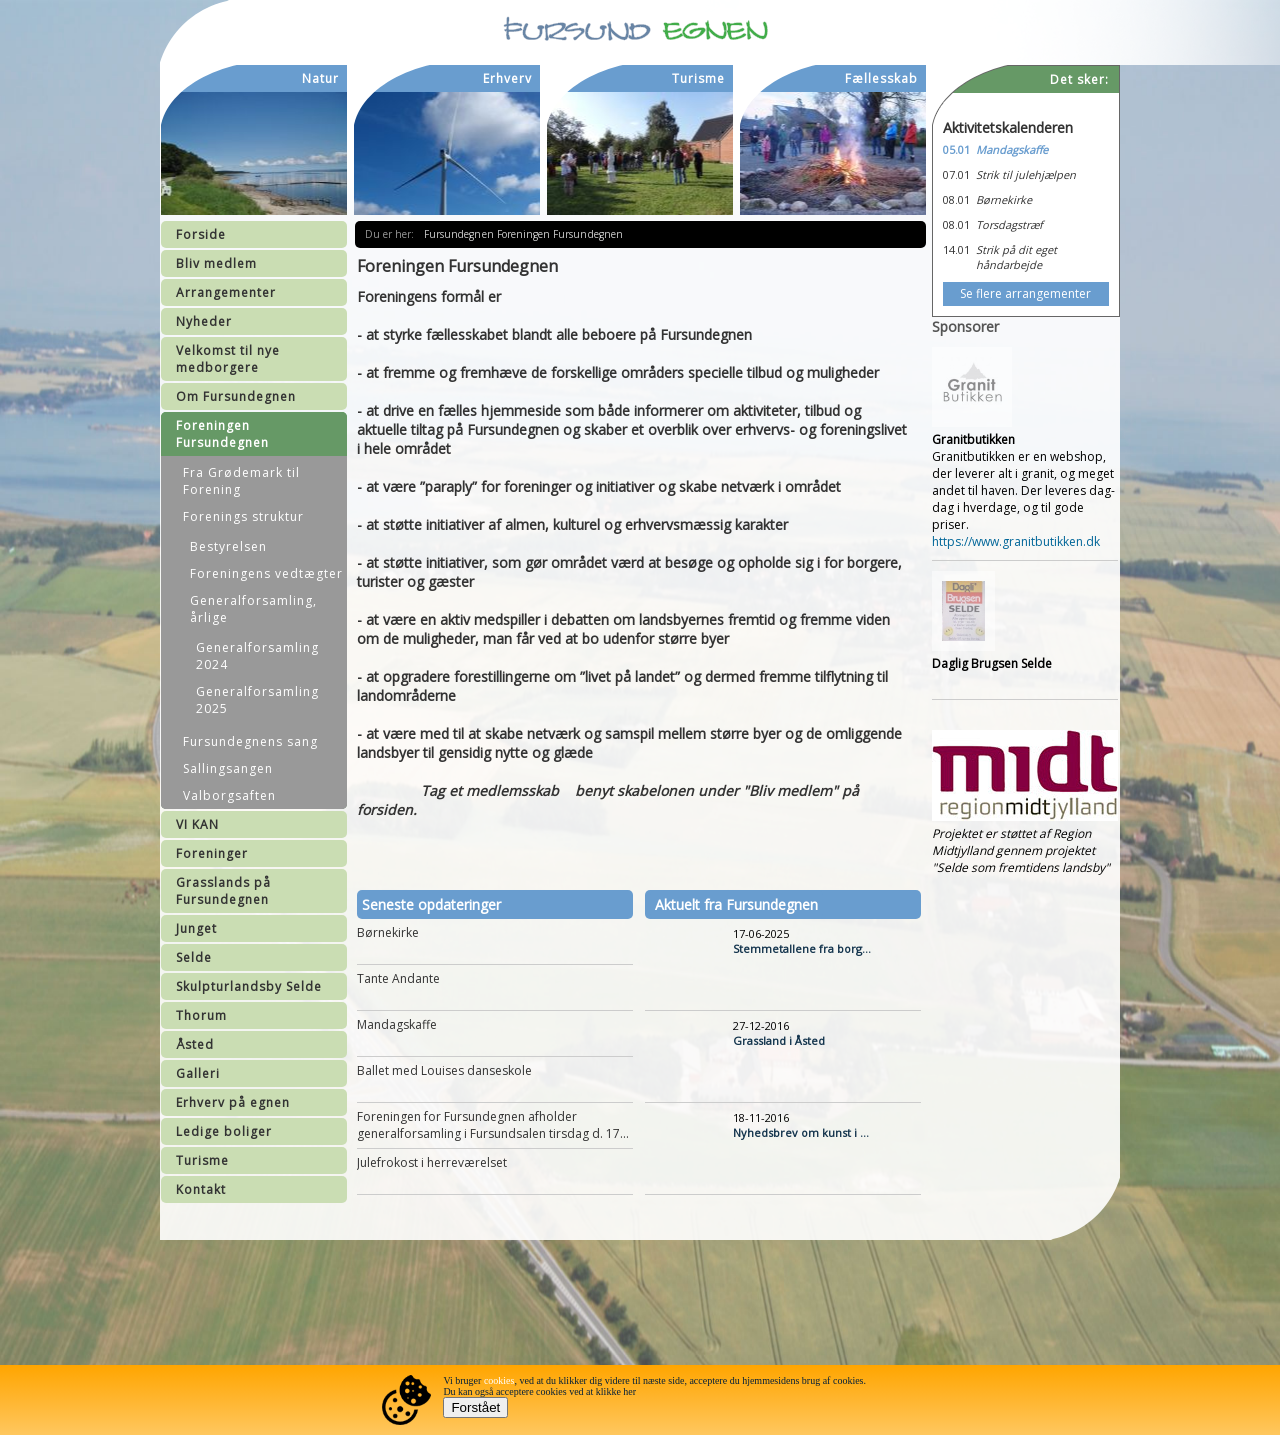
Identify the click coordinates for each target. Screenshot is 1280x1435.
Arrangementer (226, 292)
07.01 (956, 174)
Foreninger (212, 853)
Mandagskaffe (397, 1024)
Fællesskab (881, 78)
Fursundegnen (460, 234)
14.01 (956, 249)
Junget (196, 928)
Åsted (195, 1044)
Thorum (201, 1015)
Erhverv (507, 78)
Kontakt (201, 1189)
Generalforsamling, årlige (253, 609)
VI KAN (197, 824)
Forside (201, 234)
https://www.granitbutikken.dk (1016, 541)
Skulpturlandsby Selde (249, 986)
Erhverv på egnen (233, 1102)
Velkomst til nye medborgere (228, 359)
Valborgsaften (229, 795)
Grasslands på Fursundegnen (223, 891)
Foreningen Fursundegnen (222, 434)
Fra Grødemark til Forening (241, 481)
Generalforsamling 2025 (257, 700)
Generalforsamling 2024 (257, 656)
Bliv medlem (216, 263)
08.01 (956, 199)
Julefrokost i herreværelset (432, 1162)
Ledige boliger (224, 1131)
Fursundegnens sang (250, 741)
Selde (194, 957)
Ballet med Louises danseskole (444, 1070)
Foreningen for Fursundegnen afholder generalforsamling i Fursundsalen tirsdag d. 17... (493, 1125)
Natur (320, 78)
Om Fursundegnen (236, 396)
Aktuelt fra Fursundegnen (736, 904)
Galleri (198, 1073)
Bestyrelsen (228, 546)
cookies (499, 1380)
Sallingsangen (228, 768)
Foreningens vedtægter (266, 573)
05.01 (956, 149)
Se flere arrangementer (1025, 293)
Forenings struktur (243, 516)
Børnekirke (388, 932)
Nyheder (204, 321)
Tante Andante (398, 978)
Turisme (202, 1160)
